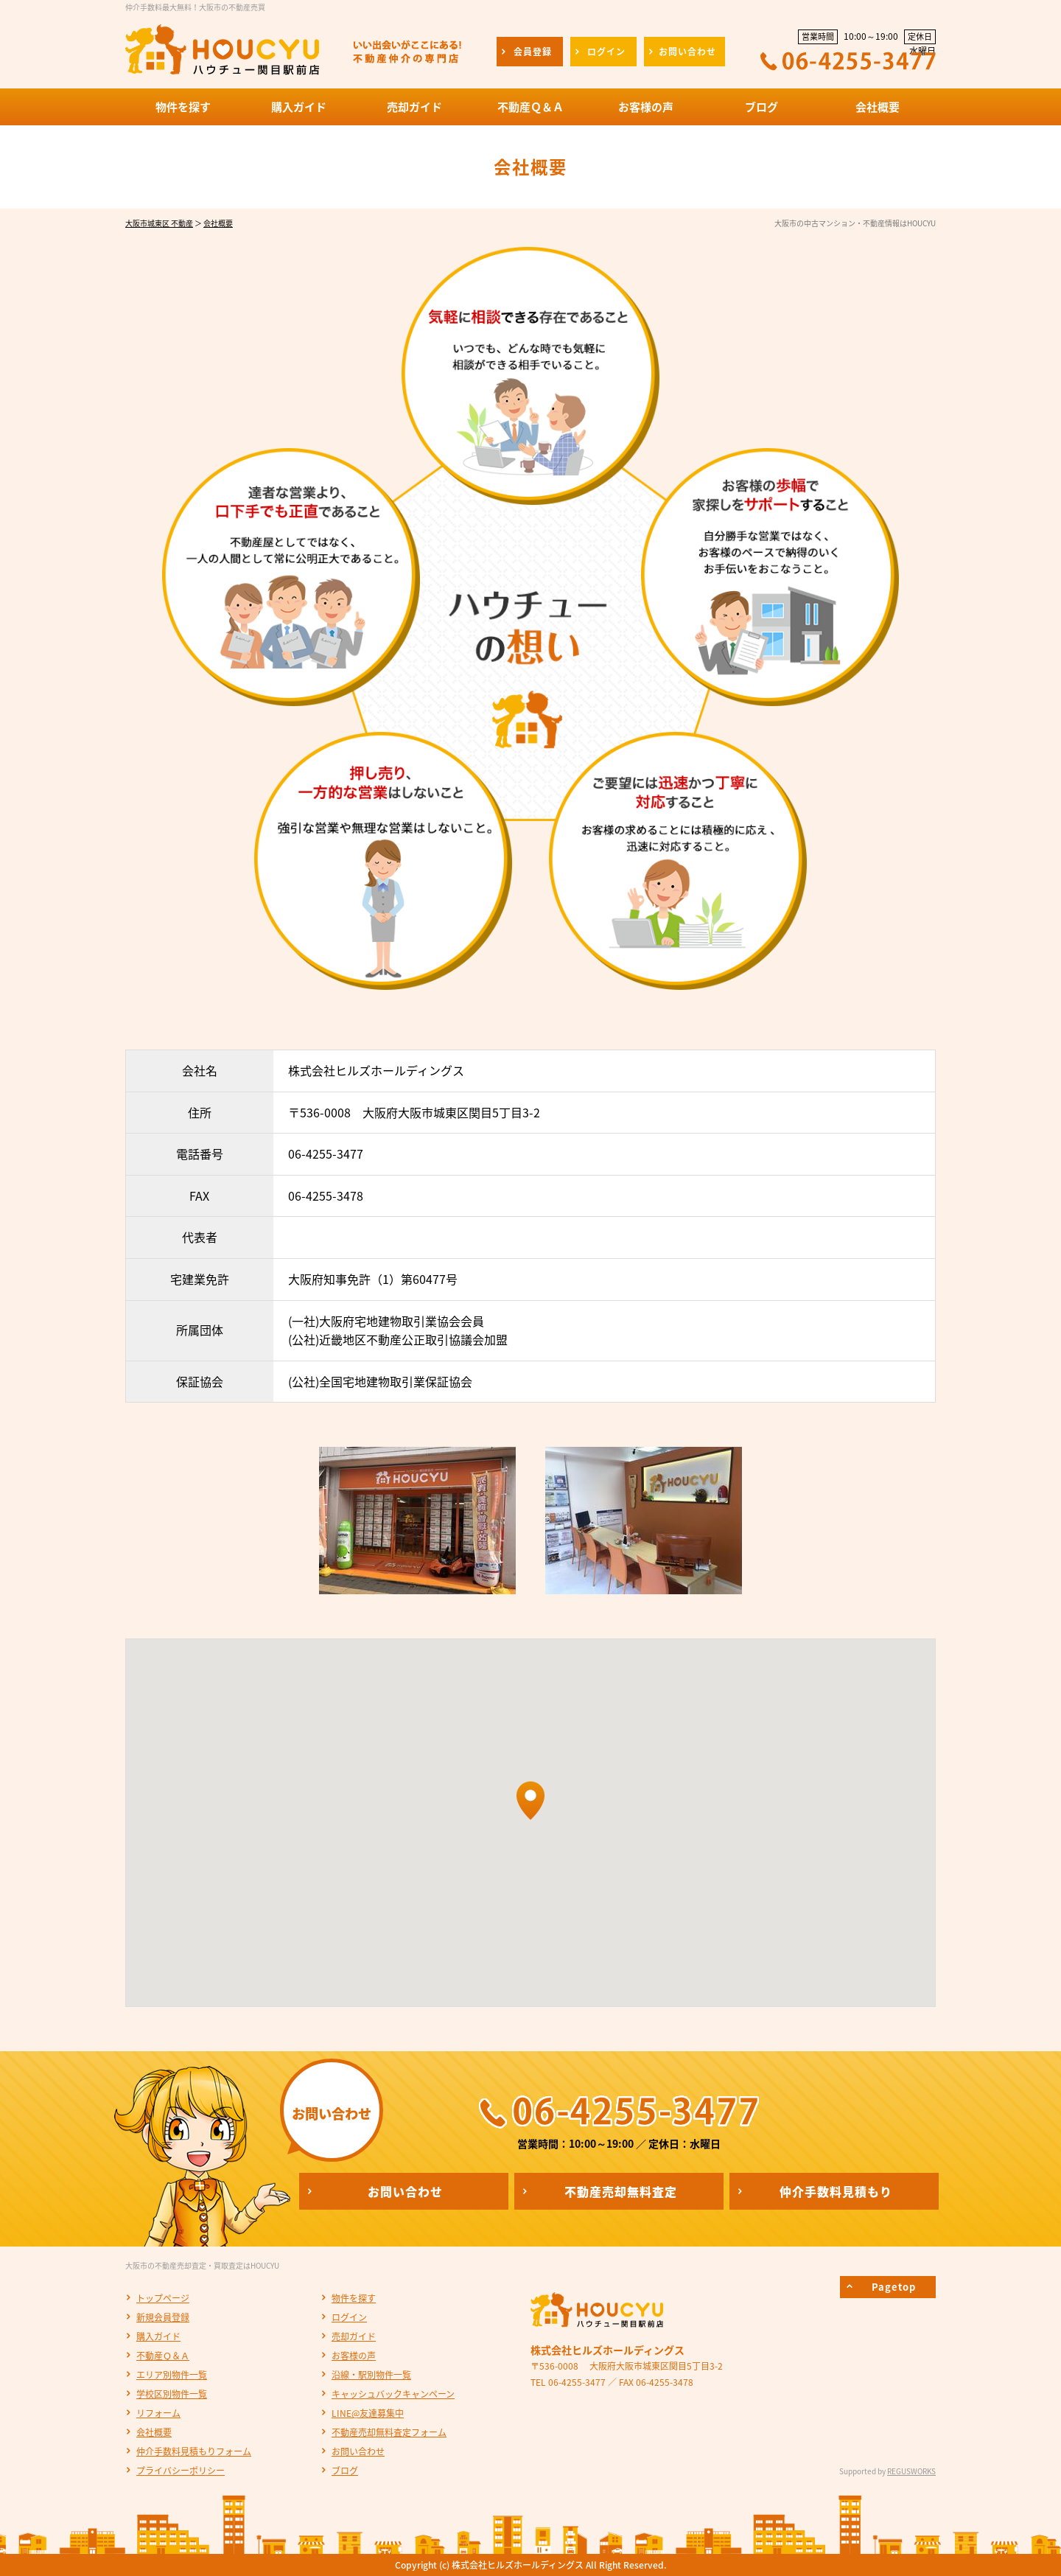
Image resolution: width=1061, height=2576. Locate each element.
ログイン (349, 2317)
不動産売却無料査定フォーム (389, 2432)
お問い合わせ (358, 2451)
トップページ (162, 2298)
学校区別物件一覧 (171, 2394)
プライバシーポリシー (180, 2470)
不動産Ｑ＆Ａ (162, 2355)
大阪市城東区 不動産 (159, 222)
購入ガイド (158, 2336)
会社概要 (218, 222)
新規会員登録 (162, 2317)
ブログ (345, 2470)
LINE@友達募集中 (368, 2413)
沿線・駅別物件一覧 (371, 2374)
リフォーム (158, 2413)
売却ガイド (354, 2336)
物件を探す (354, 2298)
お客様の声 (354, 2355)
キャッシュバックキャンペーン (393, 2394)
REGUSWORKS (911, 2470)
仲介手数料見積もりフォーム (193, 2451)
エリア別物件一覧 (171, 2374)
